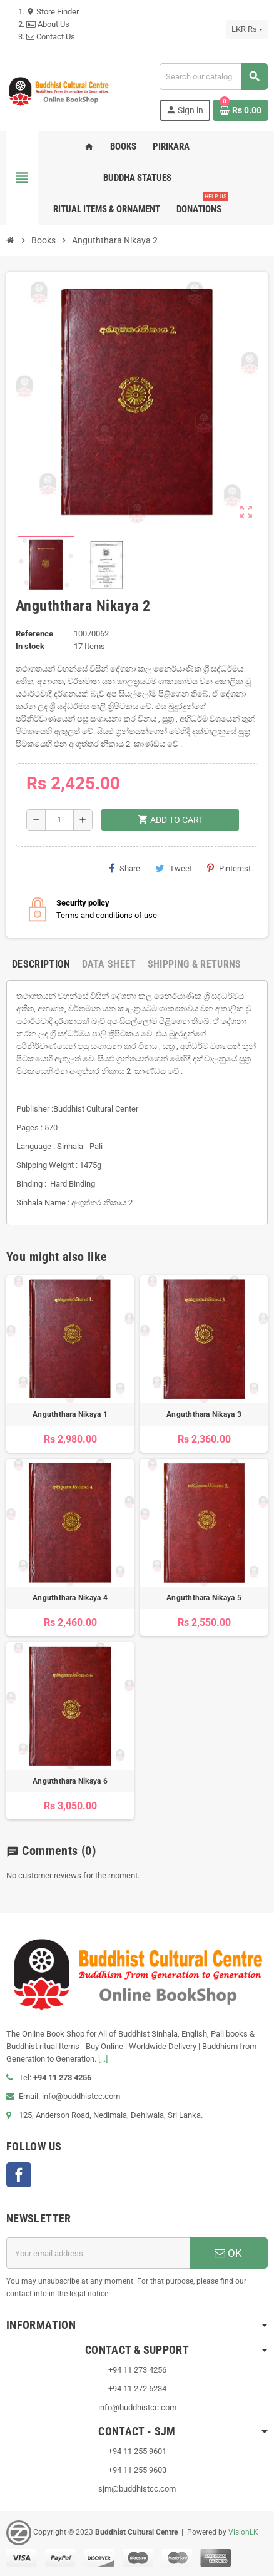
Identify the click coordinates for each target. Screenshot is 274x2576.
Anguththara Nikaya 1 (70, 1414)
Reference (34, 633)
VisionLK (243, 2532)
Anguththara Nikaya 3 (203, 1414)
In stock (30, 646)
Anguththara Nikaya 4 (70, 1597)
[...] (103, 2058)
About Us (47, 24)
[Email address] (98, 2253)
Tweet (173, 868)
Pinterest (229, 868)
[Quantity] (59, 820)
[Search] (213, 76)
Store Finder (52, 11)
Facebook (18, 2174)
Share (124, 868)
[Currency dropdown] (247, 29)
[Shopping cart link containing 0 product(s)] (240, 110)
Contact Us (50, 36)
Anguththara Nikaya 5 (203, 1597)
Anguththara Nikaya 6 (70, 1781)
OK (228, 2253)
